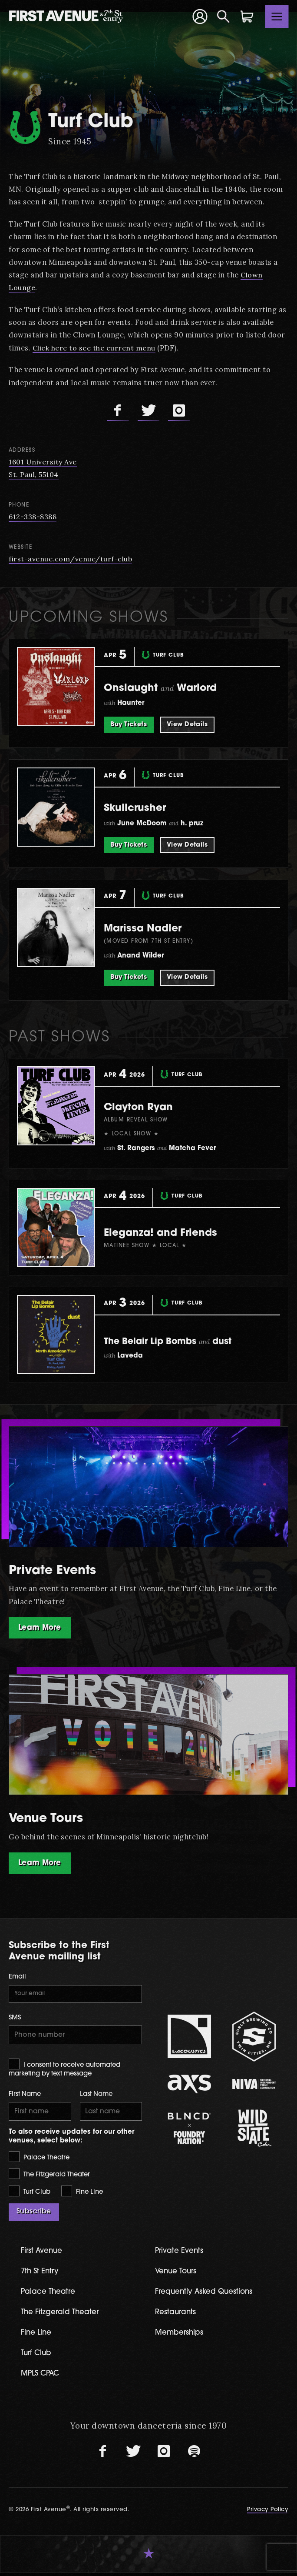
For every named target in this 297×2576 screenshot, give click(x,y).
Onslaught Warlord (170, 688)
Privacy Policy (267, 2513)
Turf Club (29, 2194)
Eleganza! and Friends (170, 1233)
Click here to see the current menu (95, 348)
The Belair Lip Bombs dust (178, 1342)
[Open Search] (223, 16)
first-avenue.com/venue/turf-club (71, 558)
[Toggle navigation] (277, 16)
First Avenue (43, 2254)
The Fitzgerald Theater (49, 2177)
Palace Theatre (39, 2159)
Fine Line (82, 2194)
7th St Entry (41, 2274)
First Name (25, 2096)
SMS (15, 2019)
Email (17, 1978)
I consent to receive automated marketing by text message (64, 2070)
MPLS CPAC (42, 2376)
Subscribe (33, 2215)
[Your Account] (199, 16)
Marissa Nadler (150, 928)
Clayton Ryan (144, 1107)
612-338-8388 (32, 516)
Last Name (96, 2096)
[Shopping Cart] (247, 16)
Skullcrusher (140, 808)
